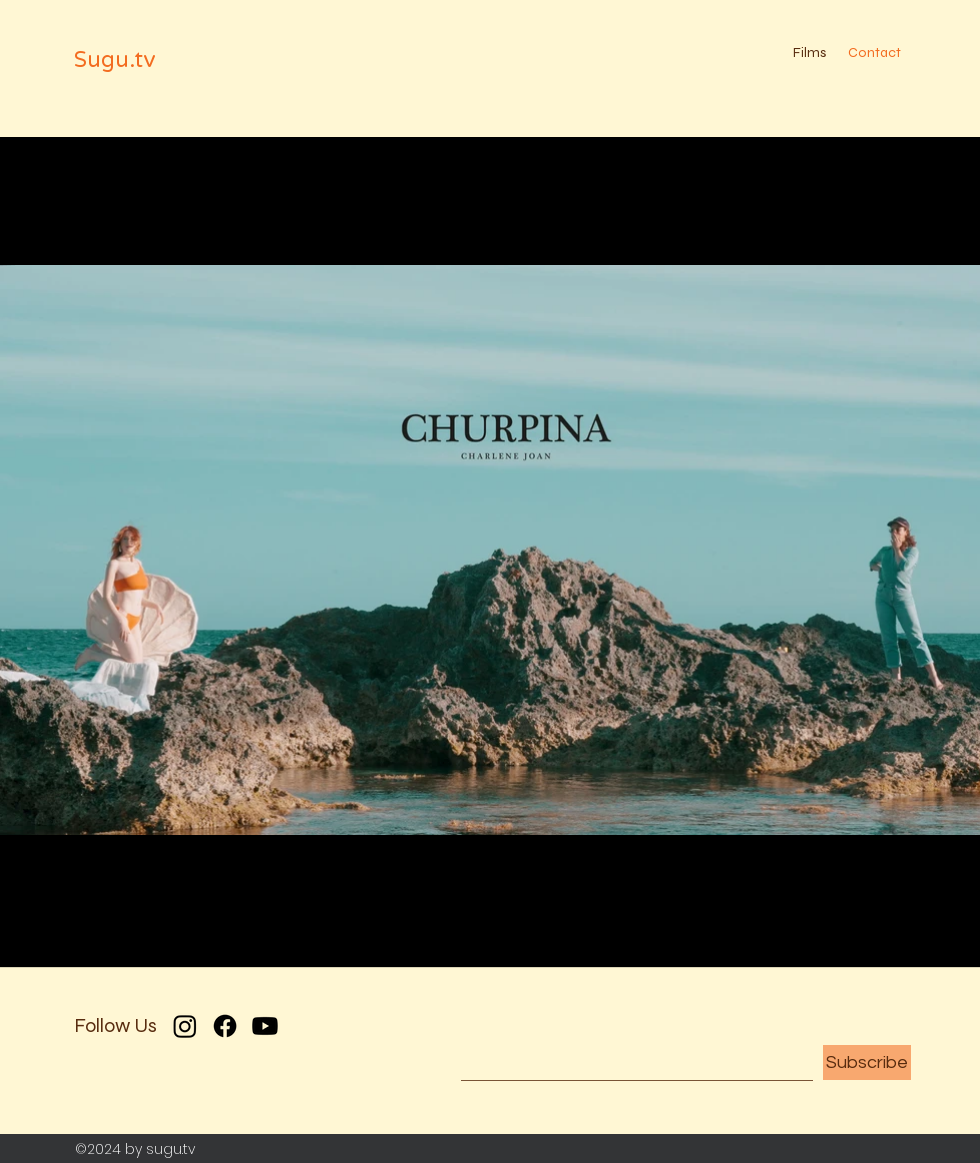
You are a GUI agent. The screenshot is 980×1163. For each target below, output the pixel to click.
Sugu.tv (115, 60)
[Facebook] (225, 1026)
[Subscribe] (867, 1062)
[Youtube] (265, 1026)
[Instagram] (185, 1026)
